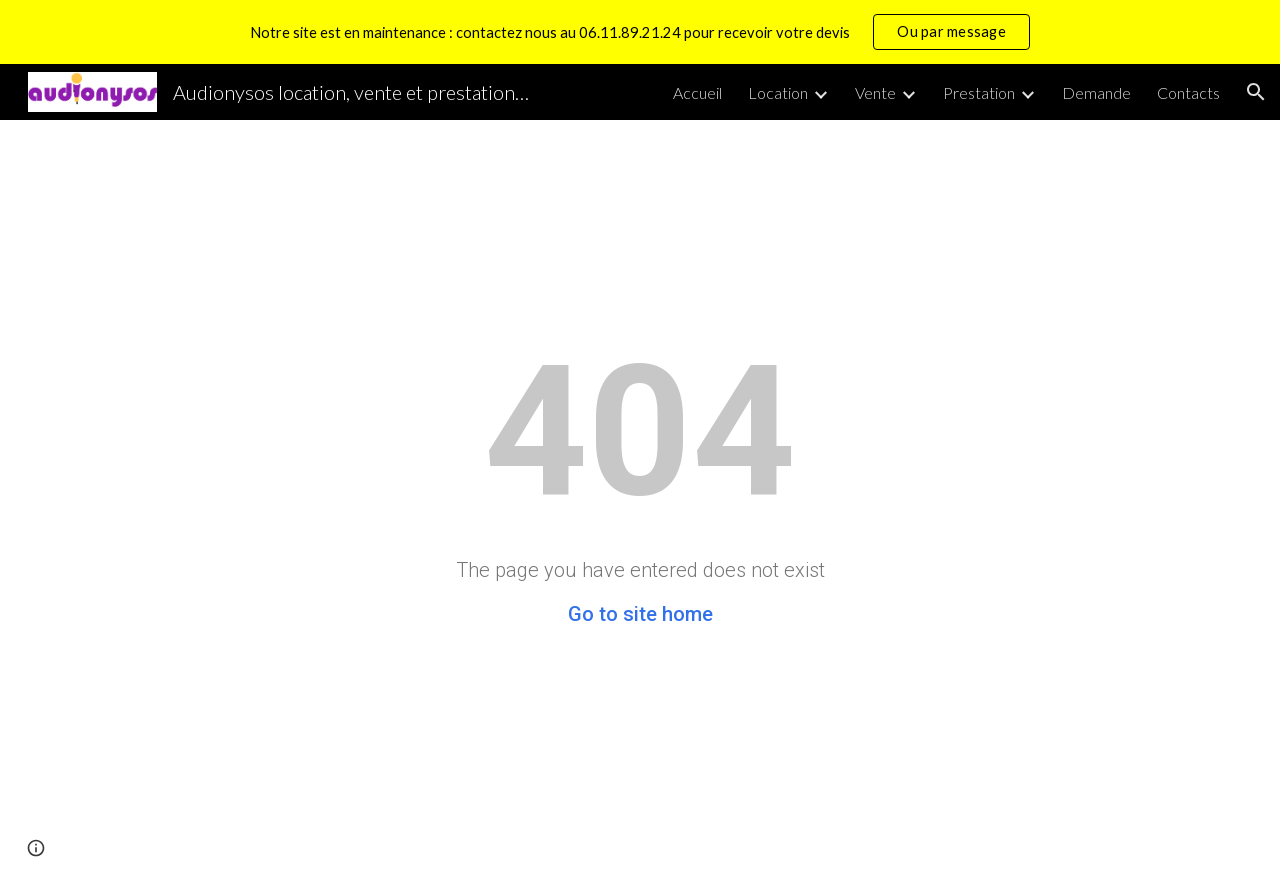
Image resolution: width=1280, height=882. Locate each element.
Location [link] (778, 92)
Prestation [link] (979, 92)
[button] (1256, 92)
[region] (640, 32)
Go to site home (640, 614)
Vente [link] (875, 92)
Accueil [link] (697, 92)
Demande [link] (1096, 92)
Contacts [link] (1188, 92)
